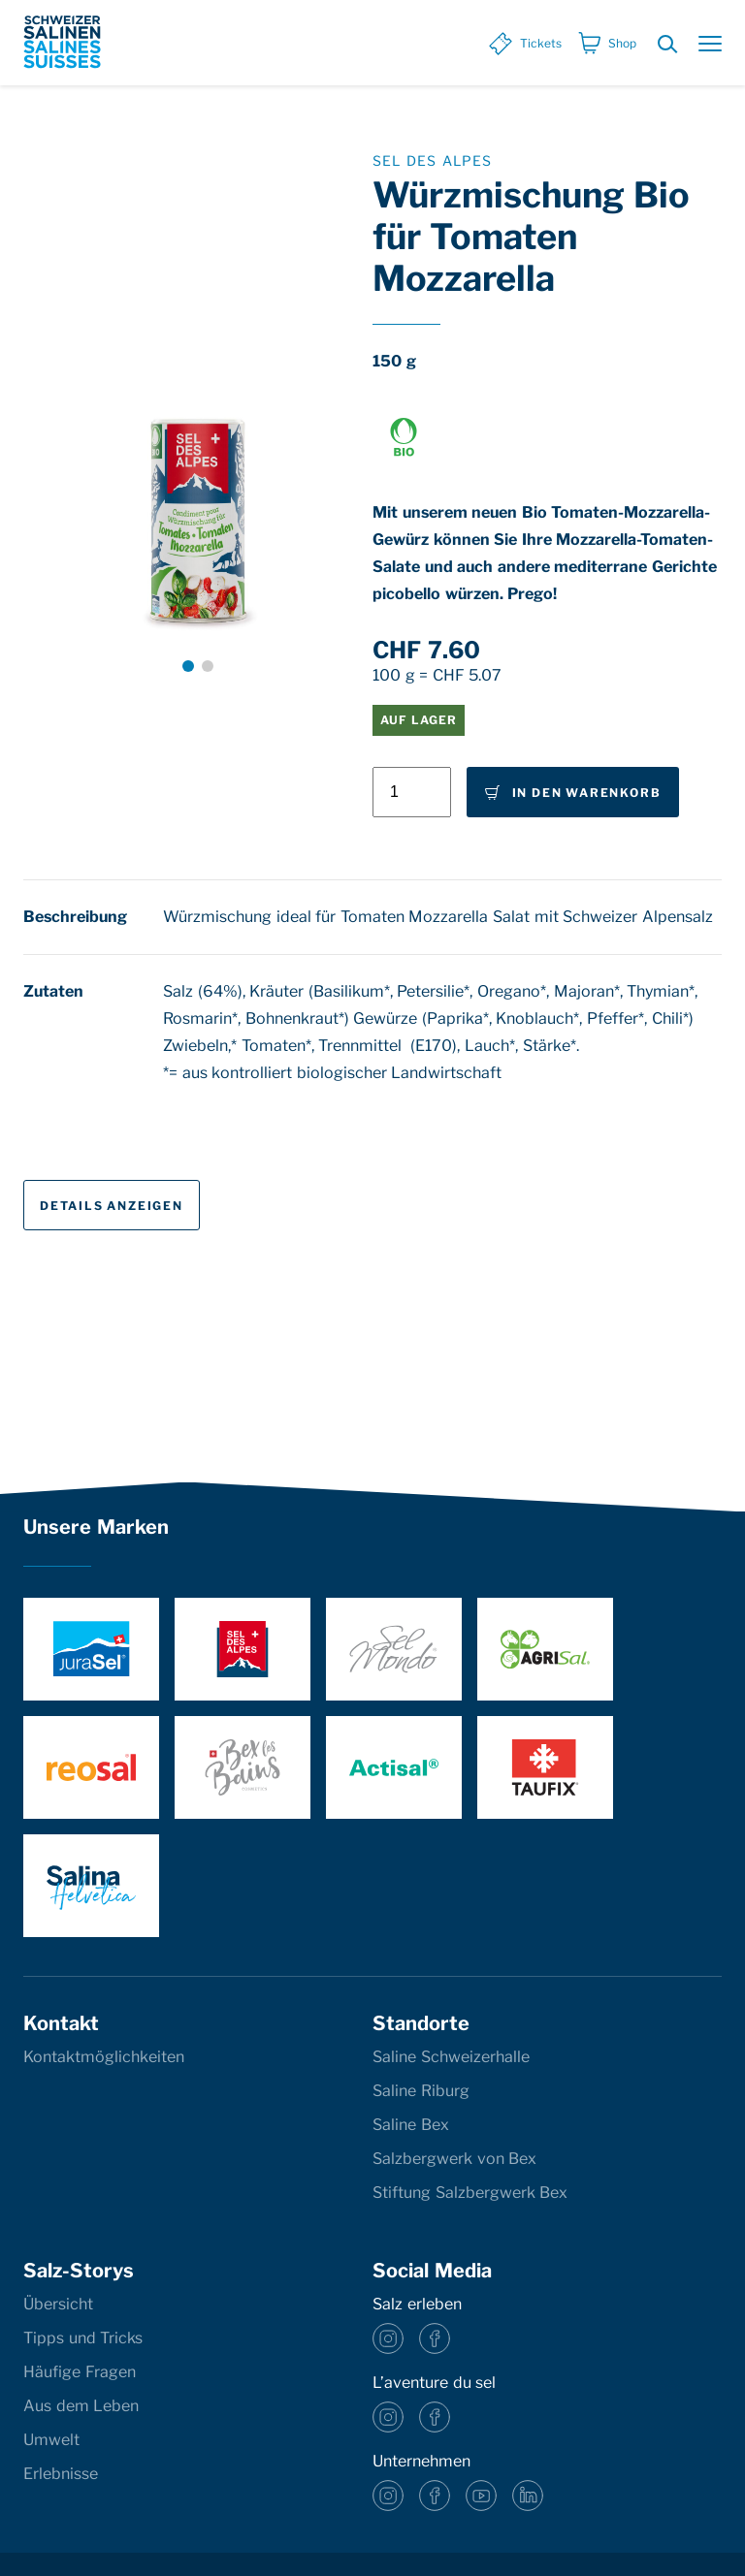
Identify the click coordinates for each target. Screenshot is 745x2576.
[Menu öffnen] (710, 45)
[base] (62, 42)
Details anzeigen (111, 1205)
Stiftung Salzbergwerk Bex (469, 2192)
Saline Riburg (421, 2091)
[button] (188, 666)
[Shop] (606, 43)
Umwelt (51, 2440)
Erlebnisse (60, 2474)
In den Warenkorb (571, 793)
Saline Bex (410, 2124)
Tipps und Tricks (83, 2338)
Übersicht (58, 2304)
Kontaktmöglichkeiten (103, 2057)
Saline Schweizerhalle (451, 2057)
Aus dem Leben (81, 2406)
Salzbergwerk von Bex (454, 2158)
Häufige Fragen (79, 2372)
